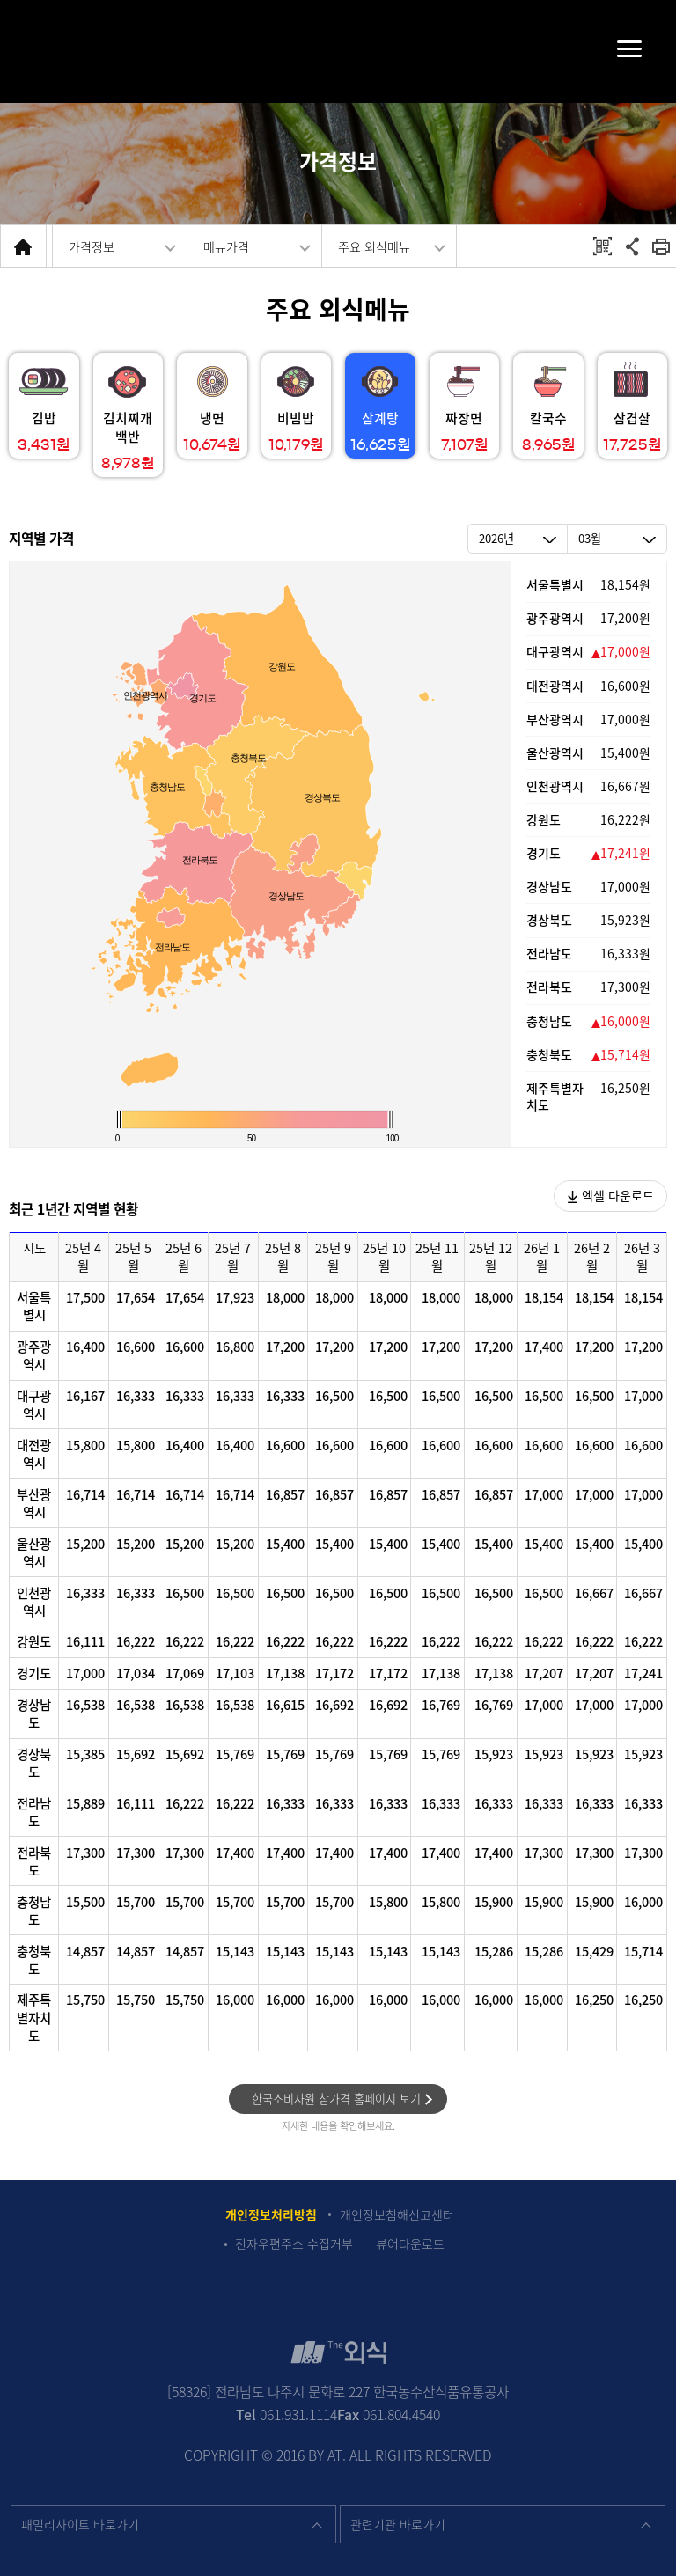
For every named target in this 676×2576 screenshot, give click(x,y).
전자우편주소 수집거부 (294, 2243)
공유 (632, 246)
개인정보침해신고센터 (397, 2214)
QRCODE (602, 246)
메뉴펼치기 (611, 48)
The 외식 (338, 49)
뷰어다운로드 (410, 2243)
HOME (23, 246)
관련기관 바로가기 (397, 2524)
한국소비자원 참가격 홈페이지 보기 (336, 2098)
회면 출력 (661, 246)
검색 (45, 51)
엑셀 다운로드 (611, 1195)
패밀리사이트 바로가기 (80, 2524)
